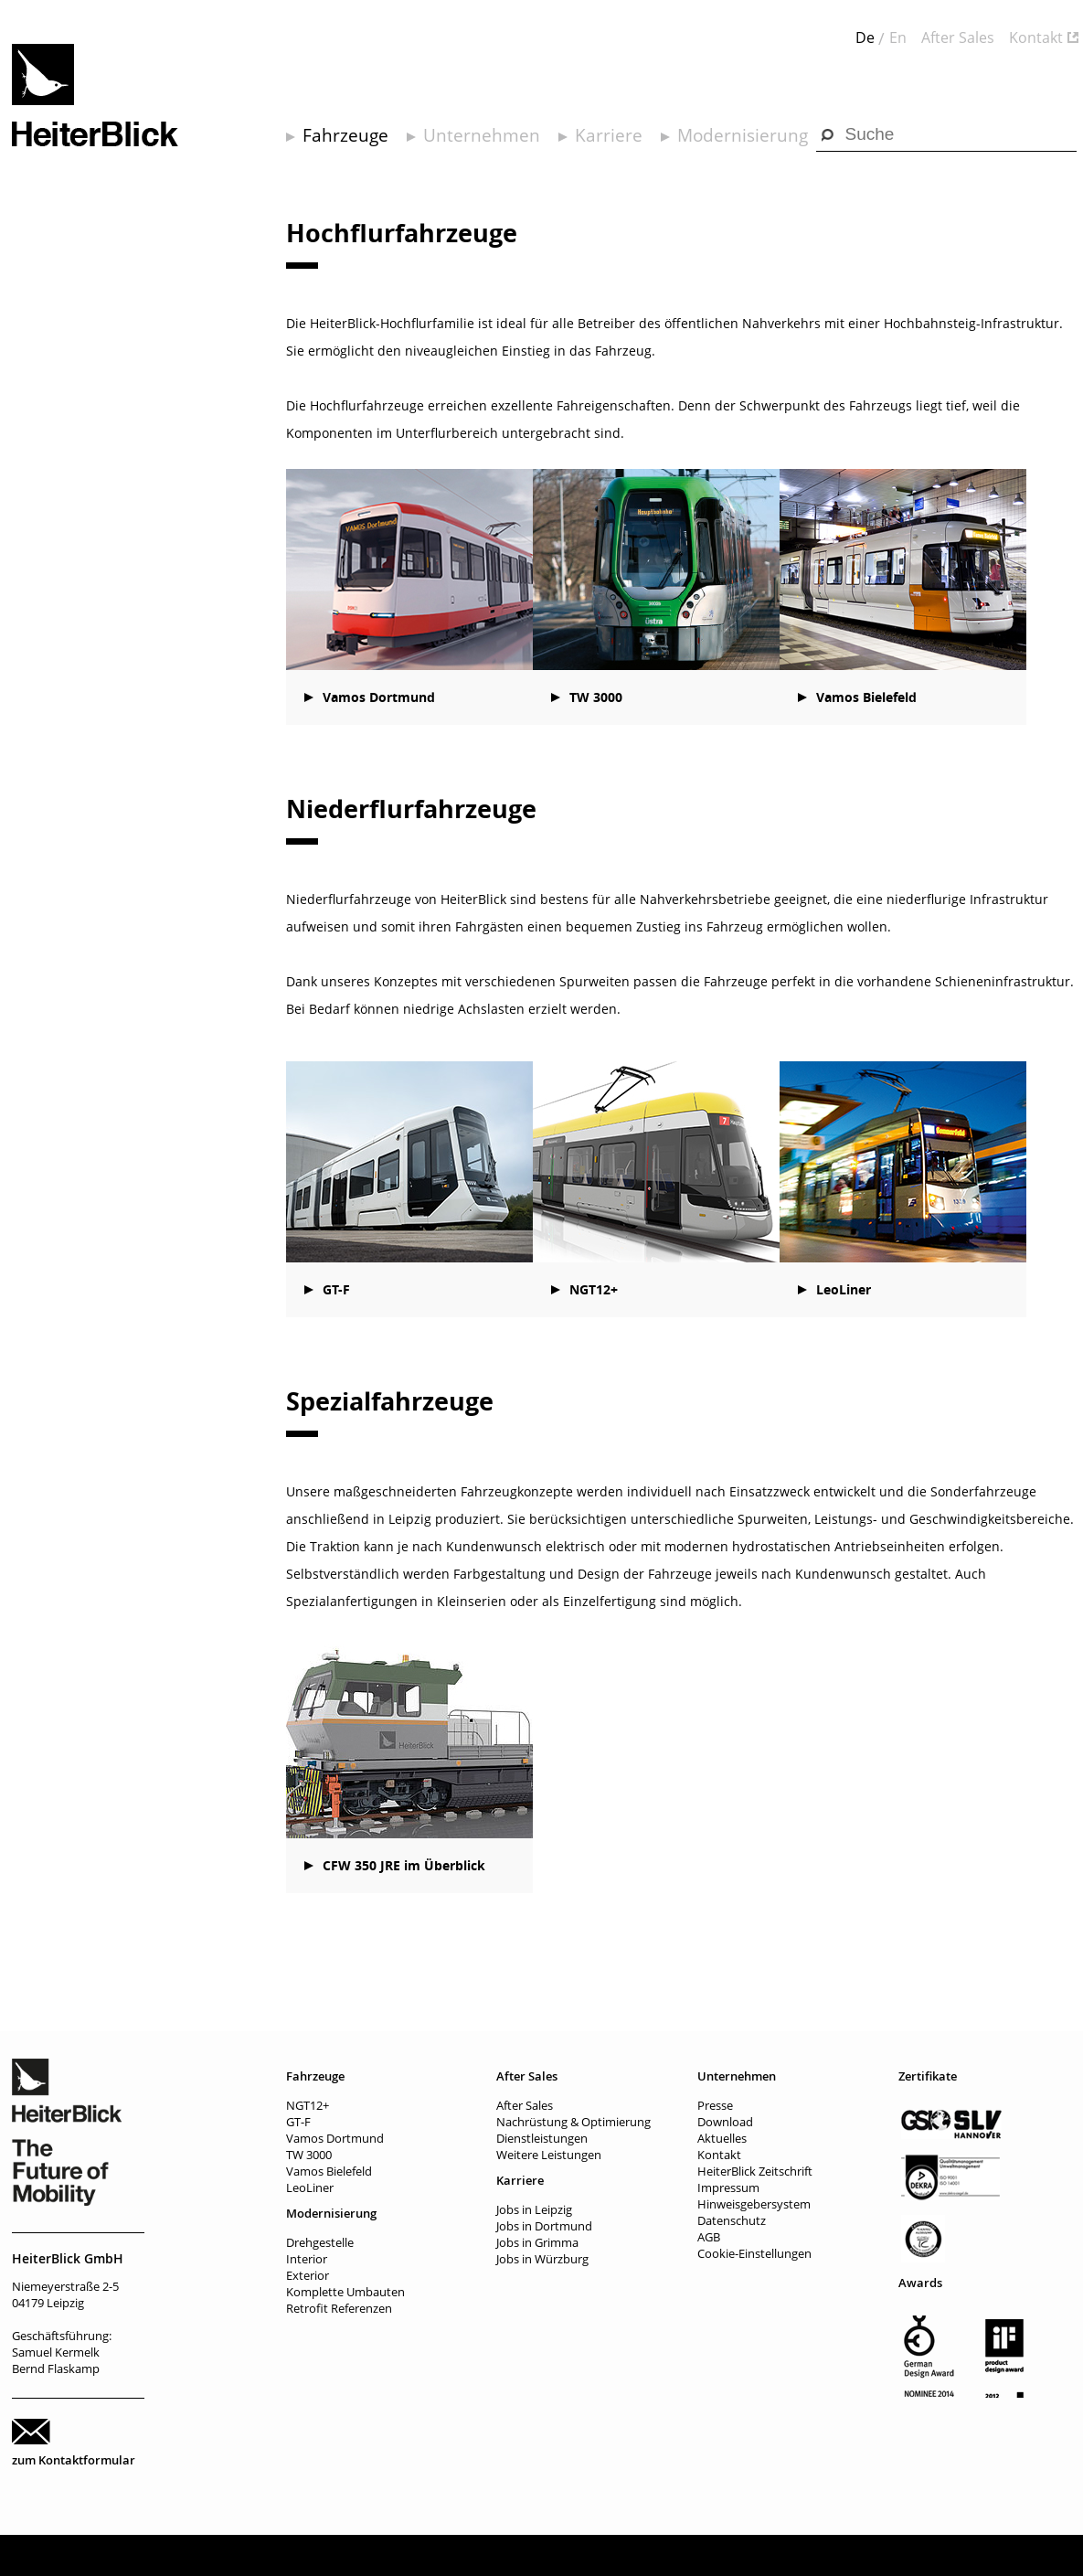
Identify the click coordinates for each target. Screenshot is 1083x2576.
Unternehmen (481, 135)
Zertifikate (927, 2076)
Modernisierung (742, 135)
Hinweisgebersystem (754, 2204)
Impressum (728, 2187)
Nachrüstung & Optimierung (573, 2121)
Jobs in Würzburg (542, 2259)
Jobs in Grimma (537, 2242)
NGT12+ (593, 1289)
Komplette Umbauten (345, 2291)
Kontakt (1036, 37)
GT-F (336, 1289)
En (898, 37)
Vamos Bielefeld (866, 697)
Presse (715, 2105)
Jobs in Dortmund (544, 2226)
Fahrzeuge (345, 135)
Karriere (608, 135)
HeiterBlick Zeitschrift (754, 2171)
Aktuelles (722, 2138)
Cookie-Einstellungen (754, 2253)
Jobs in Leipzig (534, 2209)
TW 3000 (595, 697)
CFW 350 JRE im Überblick (404, 1865)
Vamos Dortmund (379, 697)
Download (725, 2121)
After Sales (957, 37)
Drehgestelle (320, 2242)
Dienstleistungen (542, 2138)
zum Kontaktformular (73, 2460)
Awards (920, 2282)
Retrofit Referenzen (339, 2308)
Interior (306, 2259)
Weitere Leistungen (548, 2154)
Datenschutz (731, 2220)
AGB (708, 2237)
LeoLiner (843, 1289)
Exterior (307, 2275)
